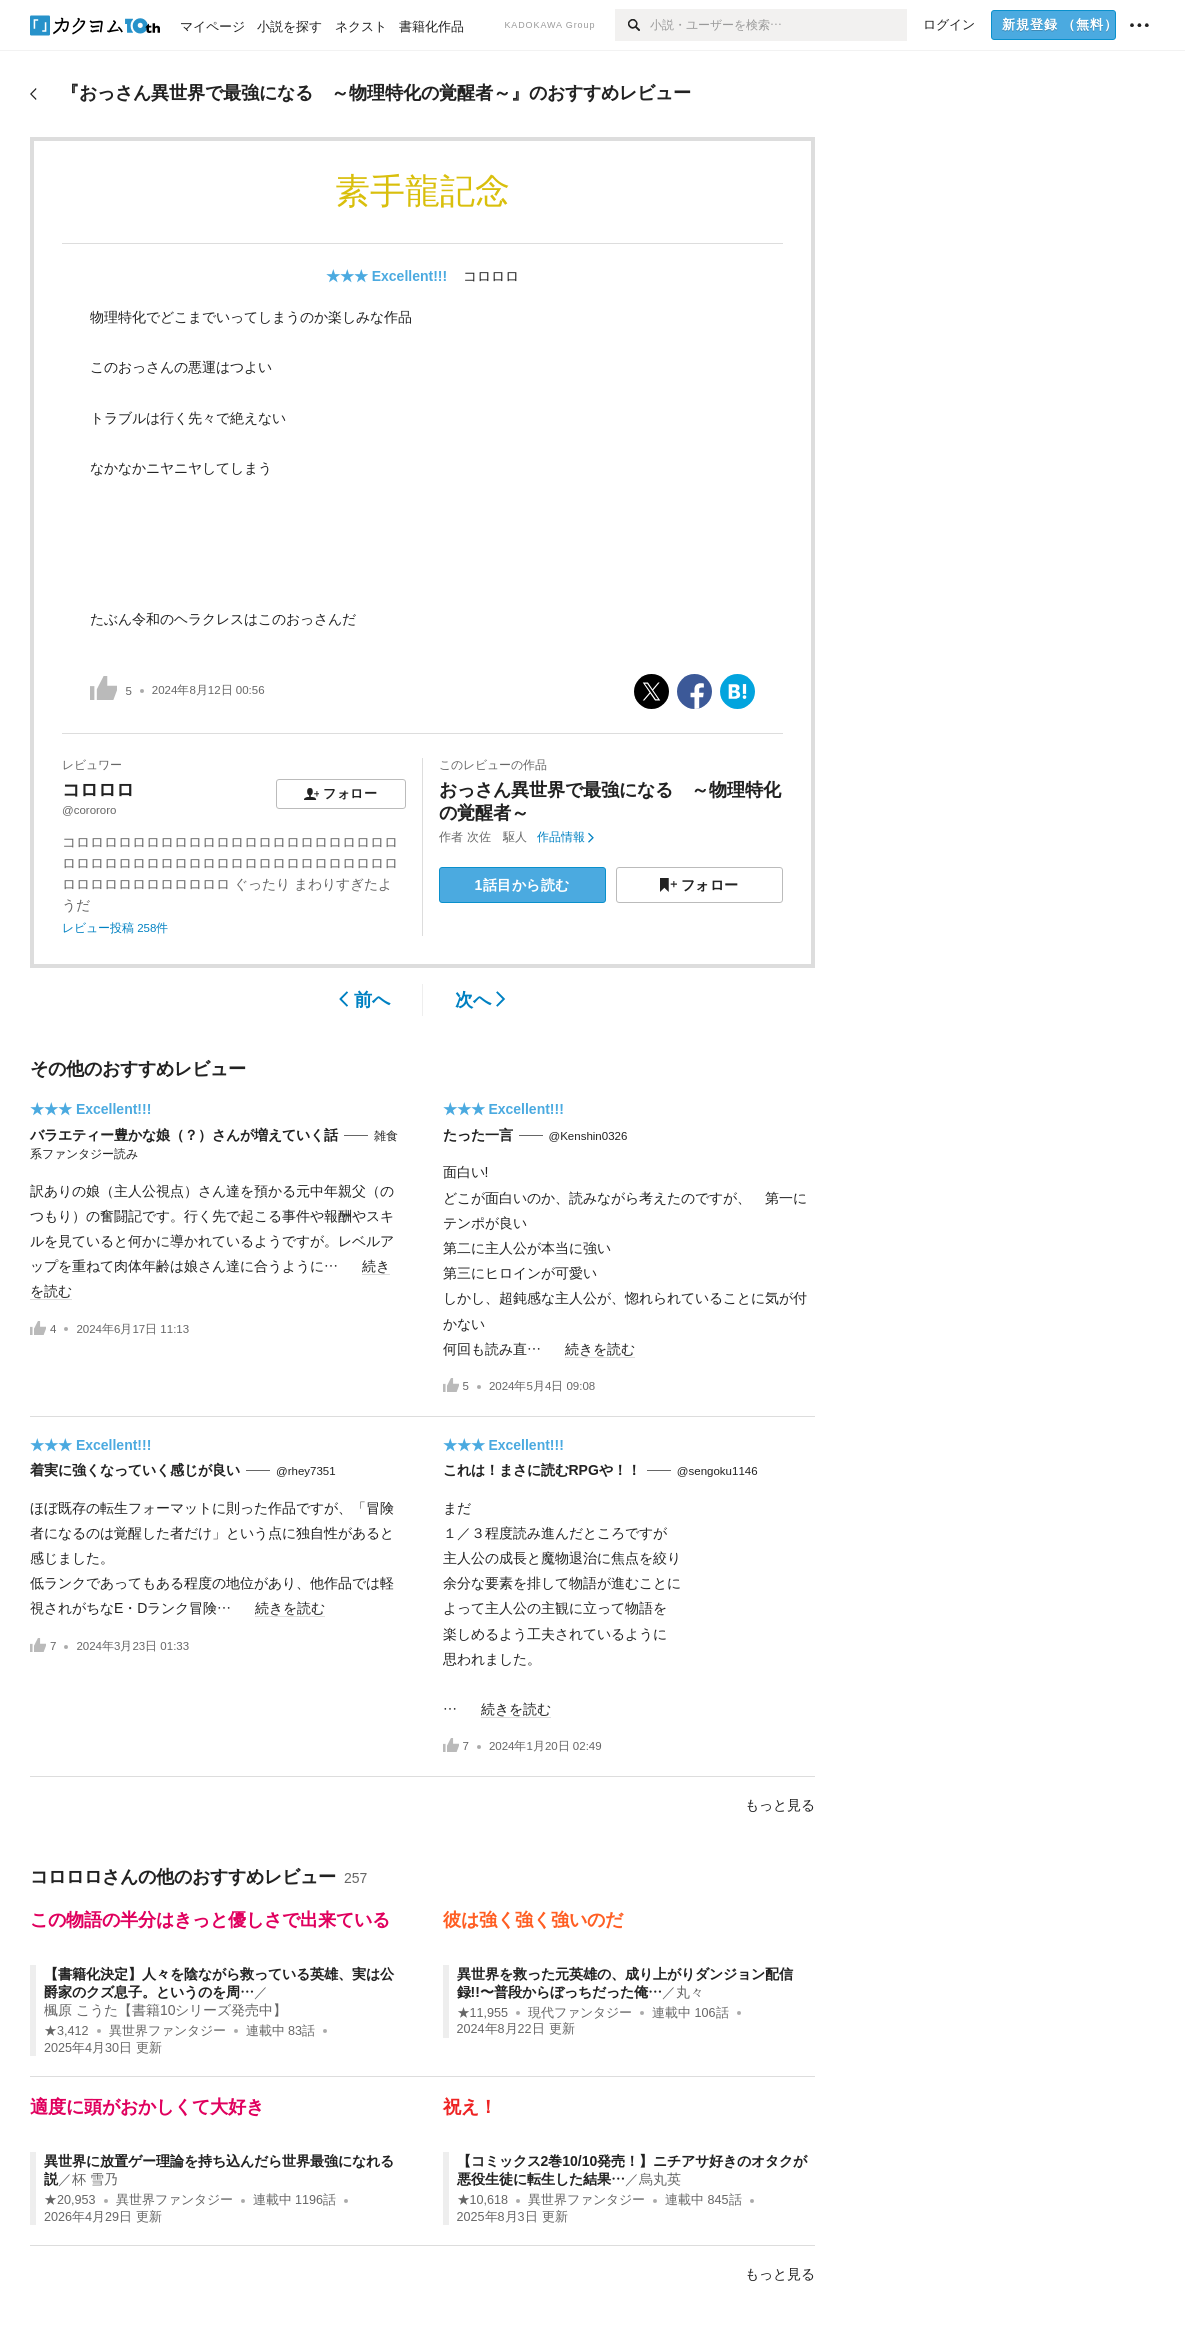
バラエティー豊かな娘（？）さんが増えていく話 (184, 1135)
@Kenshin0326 (588, 1136)
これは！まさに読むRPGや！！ (542, 1470)
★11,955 (483, 2013)
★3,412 (66, 2031)
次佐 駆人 (497, 837)
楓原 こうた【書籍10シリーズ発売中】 (165, 2010)
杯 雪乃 (95, 2179)
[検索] (632, 25)
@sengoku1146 (717, 1471)
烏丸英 (660, 2179)
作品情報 (565, 837)
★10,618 (483, 2200)
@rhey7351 (306, 1471)
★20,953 (70, 2200)
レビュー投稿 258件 (115, 928)
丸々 (690, 1992)
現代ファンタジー (580, 2013)
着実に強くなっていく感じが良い (135, 1470)
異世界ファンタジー (167, 2031)
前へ (364, 1000)
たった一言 (478, 1135)
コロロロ (491, 276)
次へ (480, 1000)
